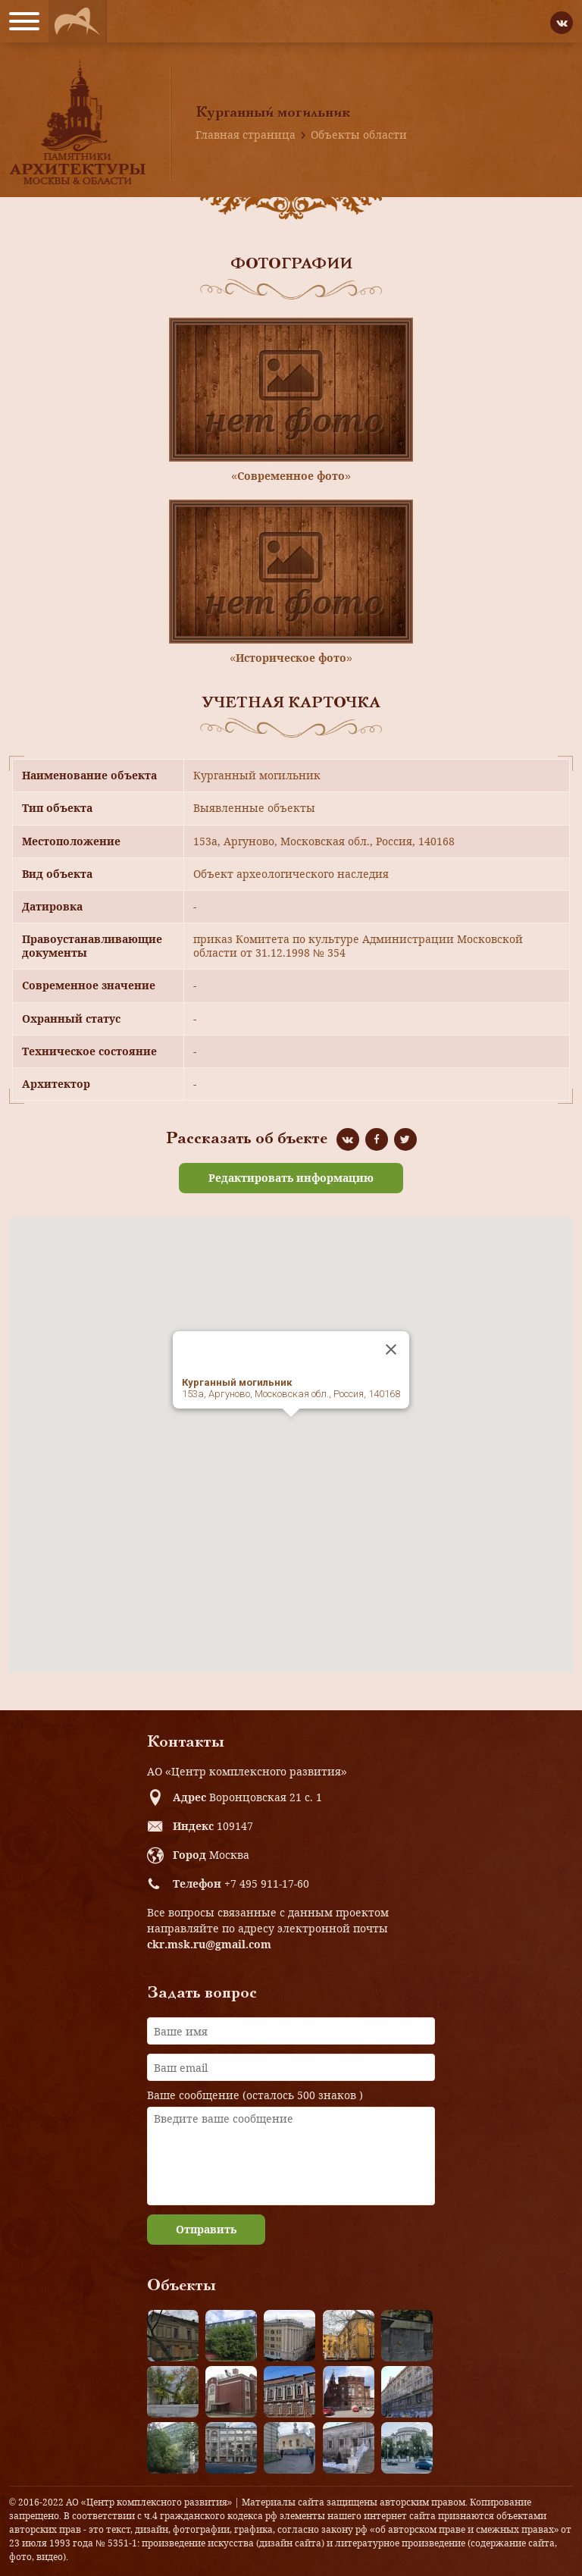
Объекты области (359, 134)
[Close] (391, 1349)
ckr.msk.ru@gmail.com (209, 1944)
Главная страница (246, 134)
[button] (291, 1431)
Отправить (206, 2229)
